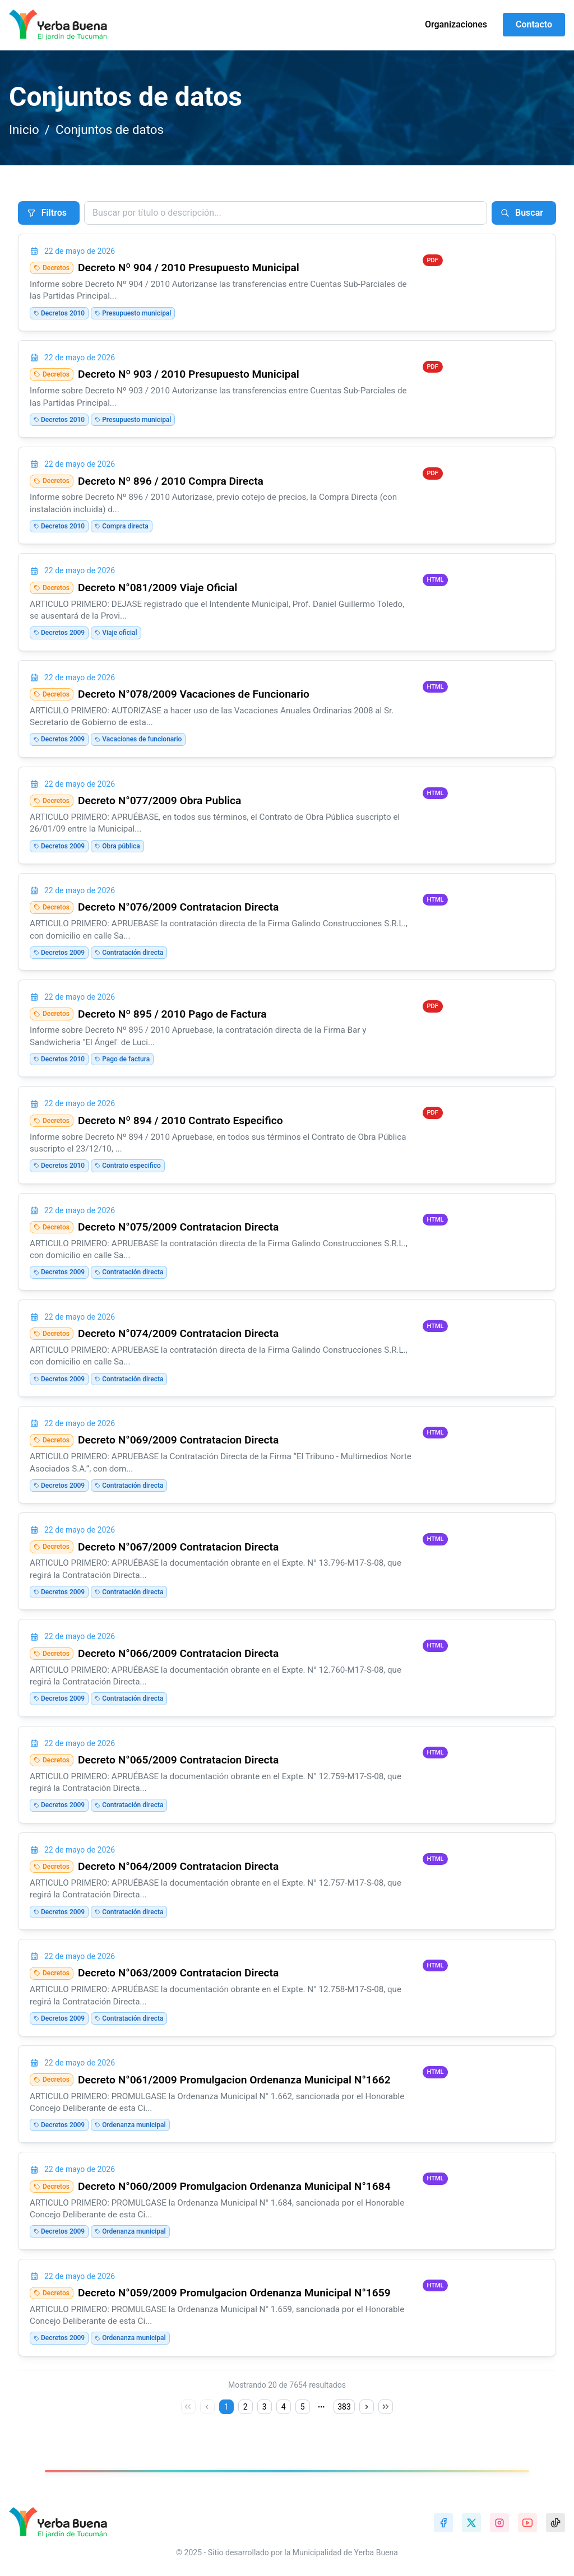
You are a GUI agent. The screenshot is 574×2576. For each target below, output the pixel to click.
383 (344, 2406)
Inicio (24, 129)
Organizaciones (456, 24)
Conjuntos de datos (109, 129)
